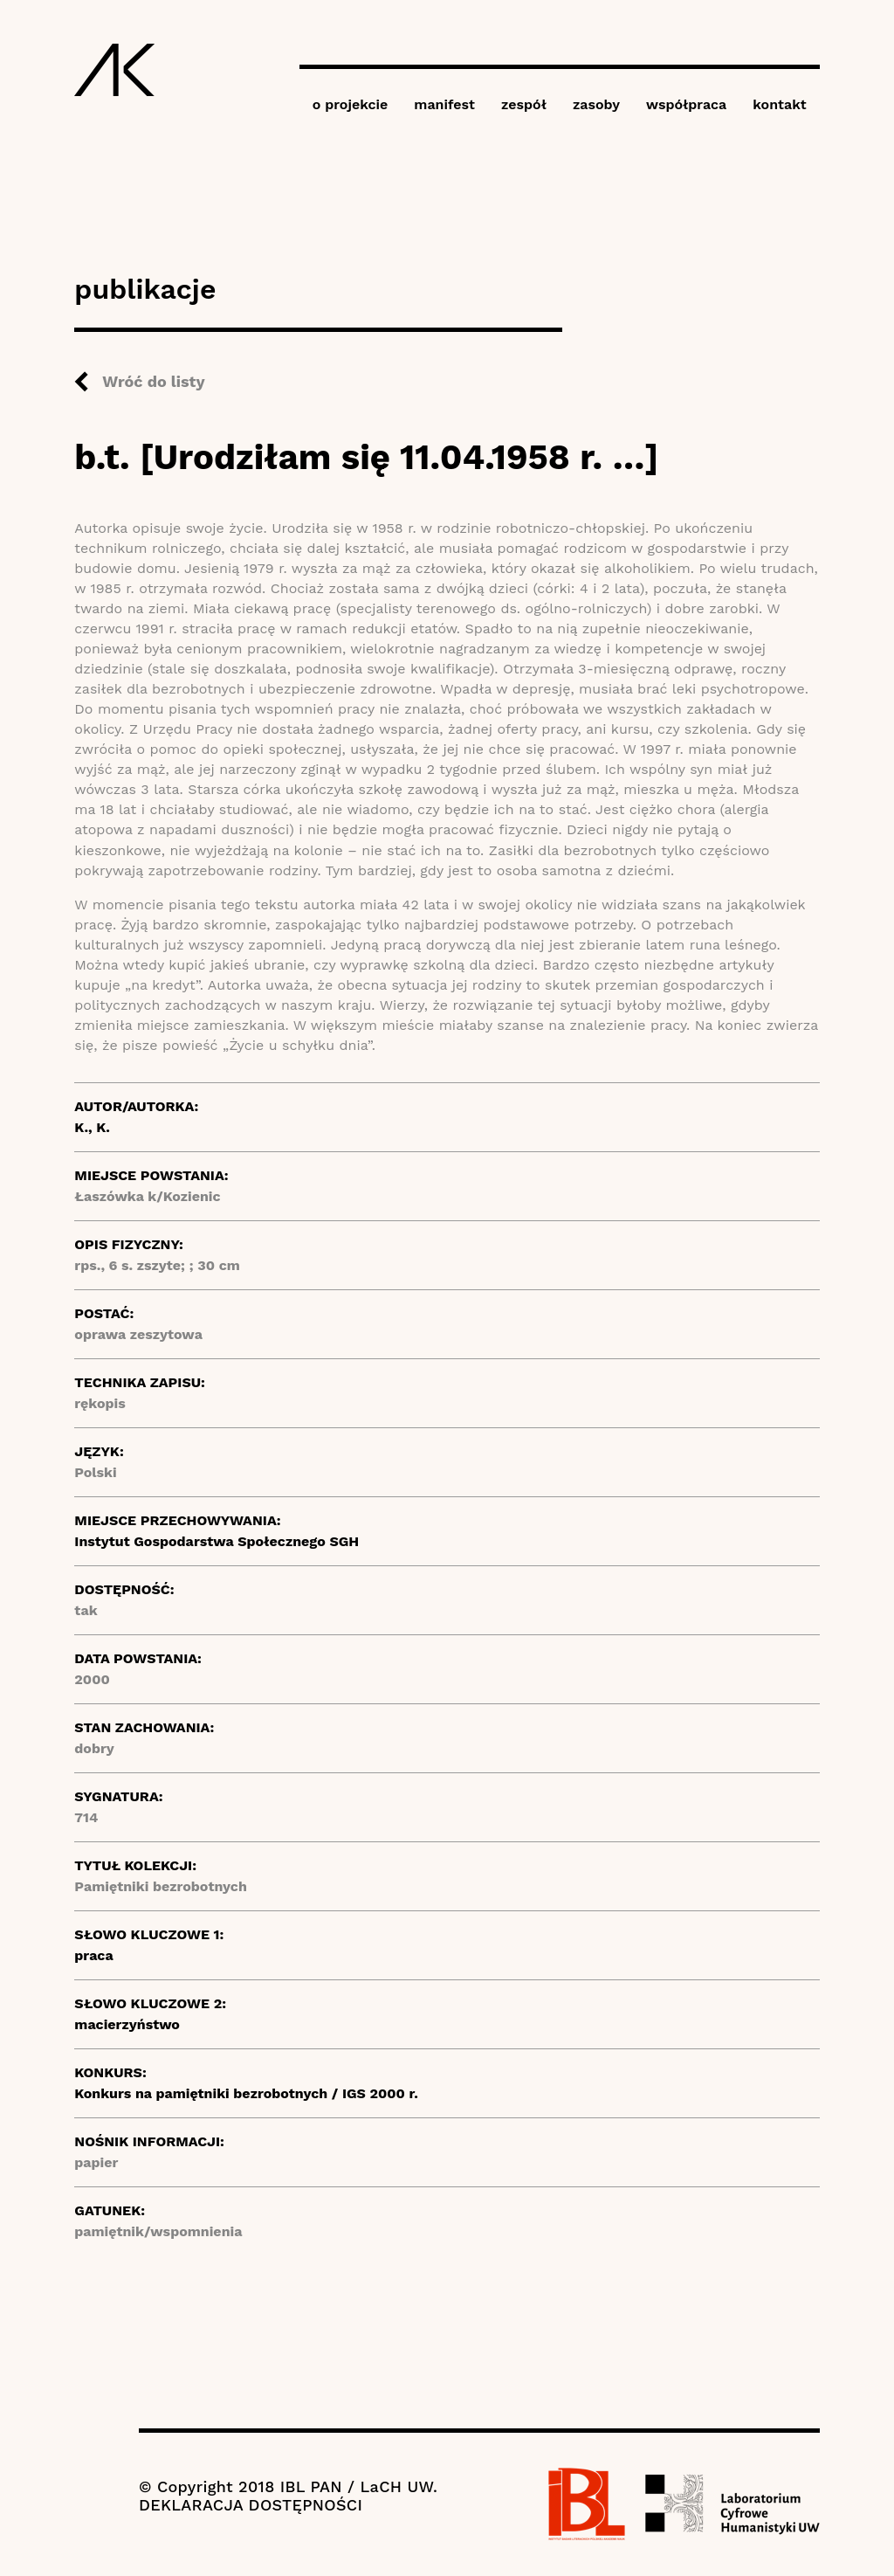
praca (93, 1955)
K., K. (92, 1127)
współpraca (686, 104)
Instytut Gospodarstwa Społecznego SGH (216, 1541)
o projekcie (351, 104)
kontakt (779, 104)
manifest (444, 104)
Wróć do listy (153, 381)
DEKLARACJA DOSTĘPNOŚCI (250, 2505)
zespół (524, 104)
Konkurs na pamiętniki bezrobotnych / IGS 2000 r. (245, 2093)
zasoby (596, 104)
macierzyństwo (127, 2024)
